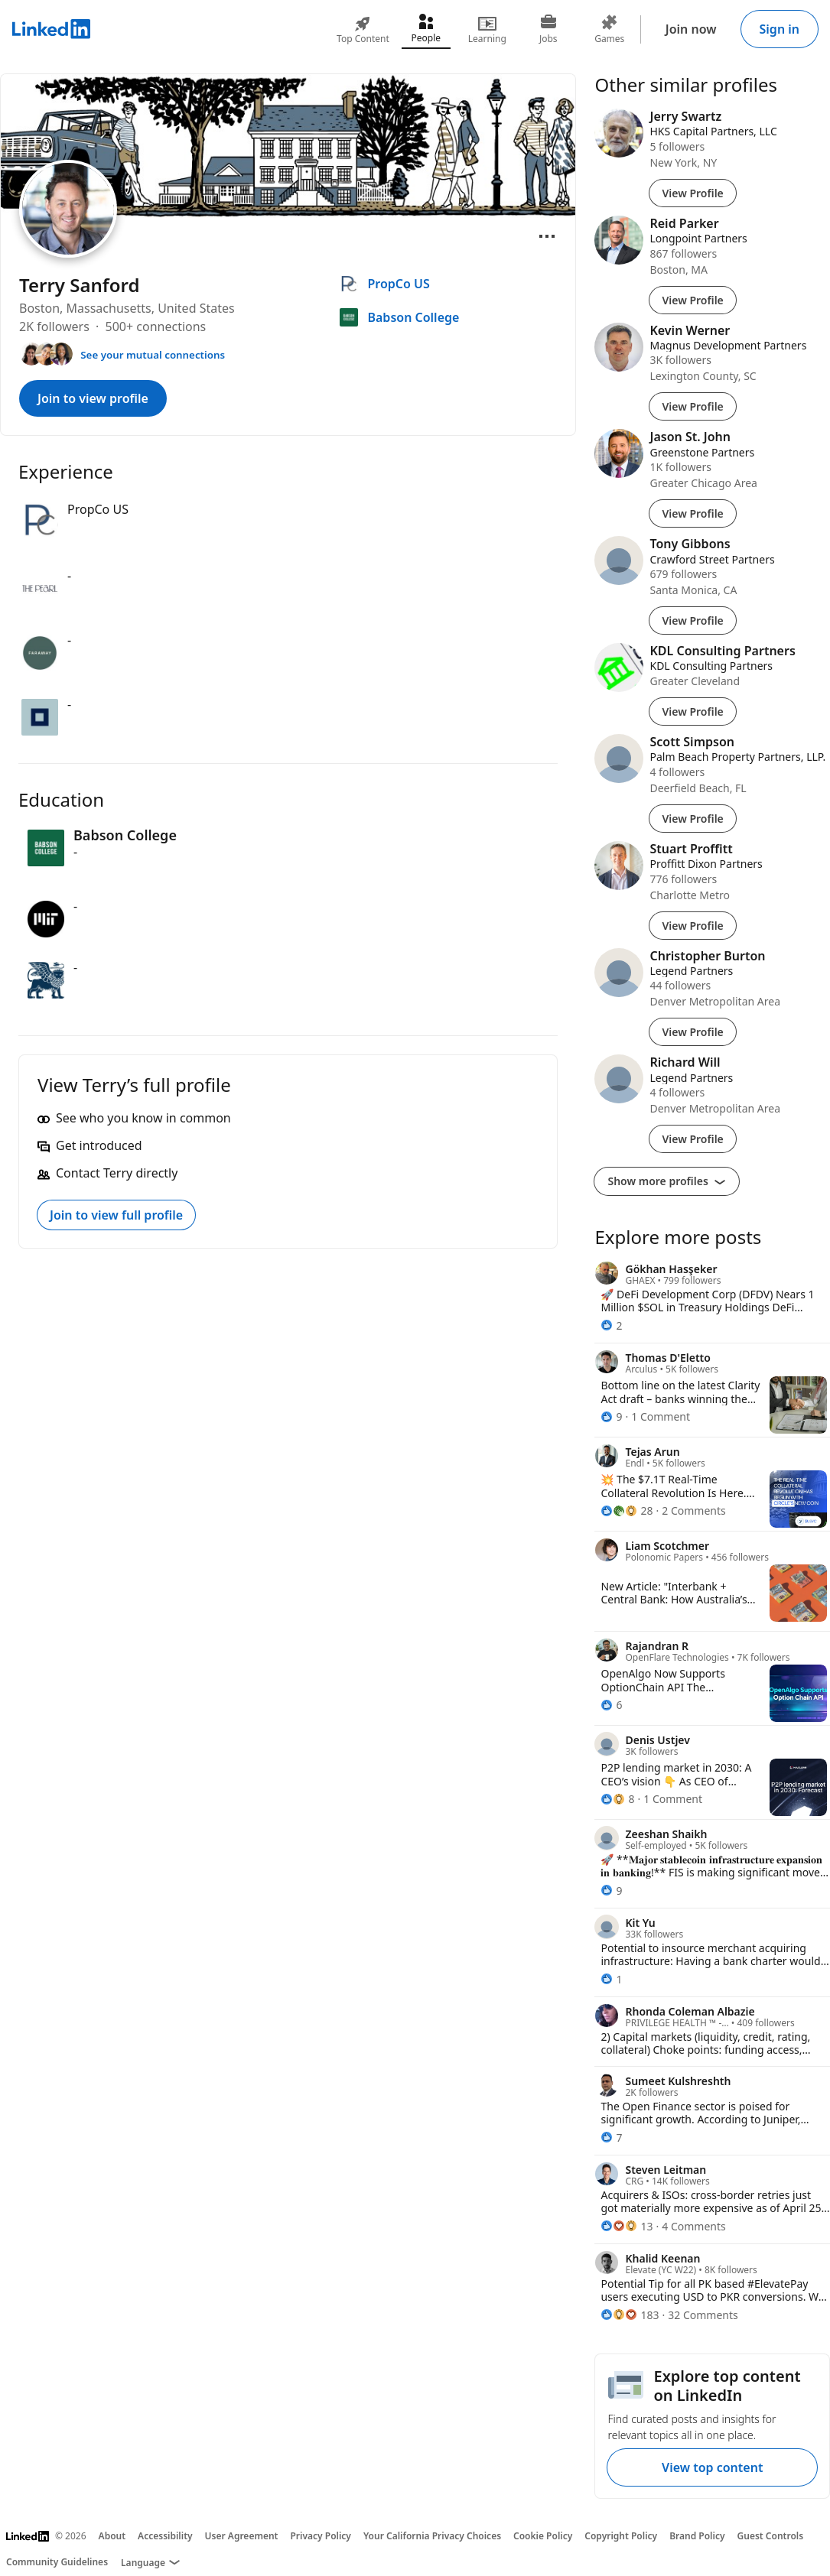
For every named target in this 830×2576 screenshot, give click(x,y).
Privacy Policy (320, 2535)
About (112, 2535)
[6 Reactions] (611, 1705)
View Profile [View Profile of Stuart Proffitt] (692, 925)
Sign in (779, 29)
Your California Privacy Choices (432, 2535)
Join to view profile (92, 398)
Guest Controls (770, 2535)
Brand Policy (696, 2535)
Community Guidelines (57, 2561)
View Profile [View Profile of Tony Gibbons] (692, 620)
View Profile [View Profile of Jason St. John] (692, 513)
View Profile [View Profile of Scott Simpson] (692, 818)
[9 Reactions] (611, 1416)
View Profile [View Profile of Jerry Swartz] (692, 193)
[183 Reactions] (630, 2315)
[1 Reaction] (611, 1979)
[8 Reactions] (617, 1799)
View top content (712, 2467)
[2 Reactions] (611, 1325)
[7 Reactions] (611, 2137)
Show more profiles (666, 1181)
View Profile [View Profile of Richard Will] (692, 1139)
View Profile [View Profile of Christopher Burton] (692, 1032)
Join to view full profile (116, 1215)
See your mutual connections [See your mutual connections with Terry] (152, 355)
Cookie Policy (542, 2535)
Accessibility (165, 2535)
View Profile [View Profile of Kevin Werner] (692, 406)
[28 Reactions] (627, 1510)
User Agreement (241, 2535)
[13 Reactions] (627, 2226)
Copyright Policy (620, 2535)
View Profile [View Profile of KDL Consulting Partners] (692, 711)
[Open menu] (547, 236)
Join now (691, 29)
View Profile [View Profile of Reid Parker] (692, 300)
